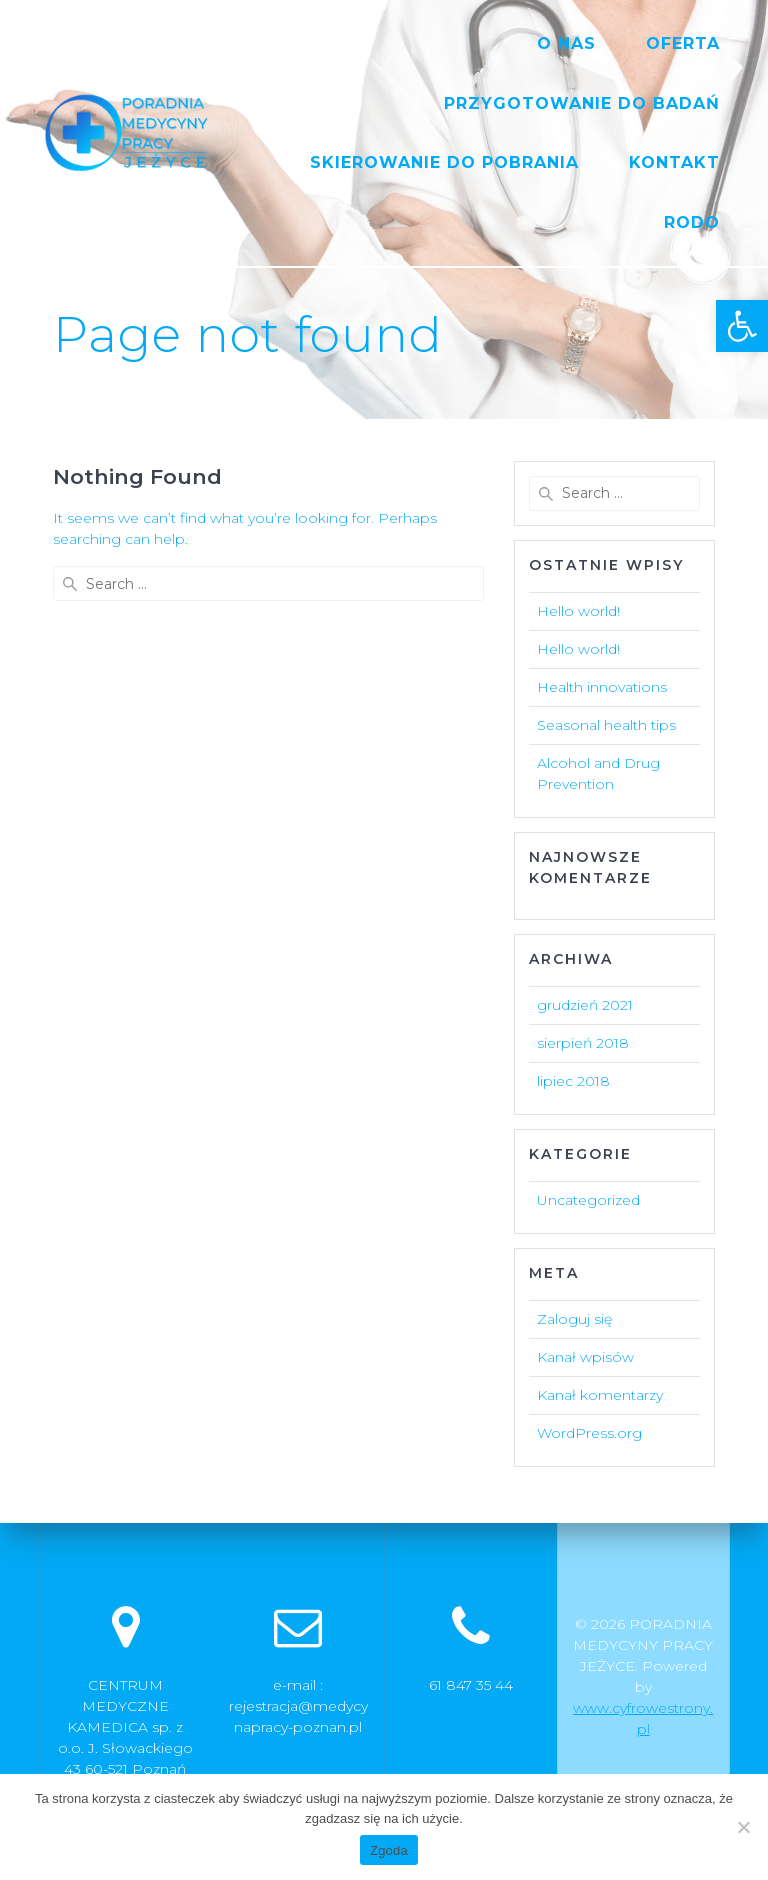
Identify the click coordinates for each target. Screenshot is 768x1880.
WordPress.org (589, 1433)
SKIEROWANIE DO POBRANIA (444, 162)
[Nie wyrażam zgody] (743, 1827)
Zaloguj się (574, 1319)
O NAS (566, 43)
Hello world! (578, 611)
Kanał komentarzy (600, 1395)
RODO (692, 222)
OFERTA (683, 43)
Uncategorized (588, 1200)
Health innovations (602, 687)
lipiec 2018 (573, 1081)
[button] (742, 326)
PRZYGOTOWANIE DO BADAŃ (582, 103)
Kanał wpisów (585, 1357)
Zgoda (389, 1850)
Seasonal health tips (606, 725)
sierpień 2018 (583, 1043)
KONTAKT (674, 162)
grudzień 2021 (585, 1005)
